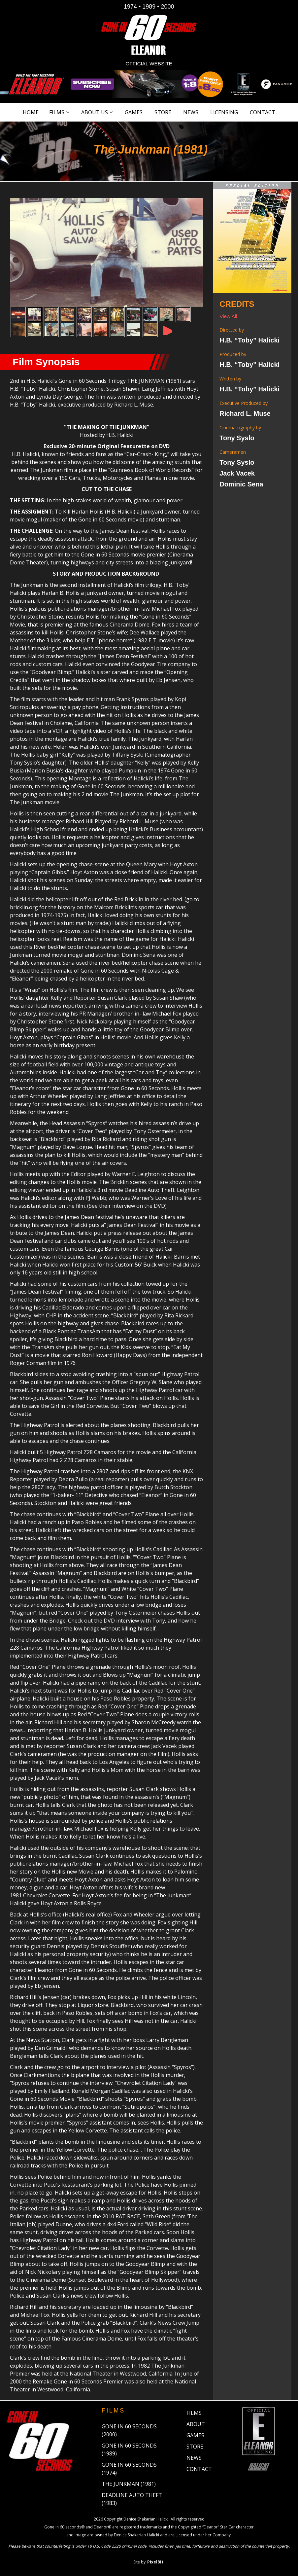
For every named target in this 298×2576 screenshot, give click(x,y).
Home (31, 112)
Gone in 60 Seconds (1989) (129, 2449)
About (195, 2424)
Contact (262, 112)
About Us (94, 112)
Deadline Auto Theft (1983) (132, 2499)
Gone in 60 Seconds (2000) (129, 2430)
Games (134, 112)
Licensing (224, 112)
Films (56, 112)
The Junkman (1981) (129, 2483)
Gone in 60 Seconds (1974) (129, 2468)
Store (162, 112)
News (190, 112)
